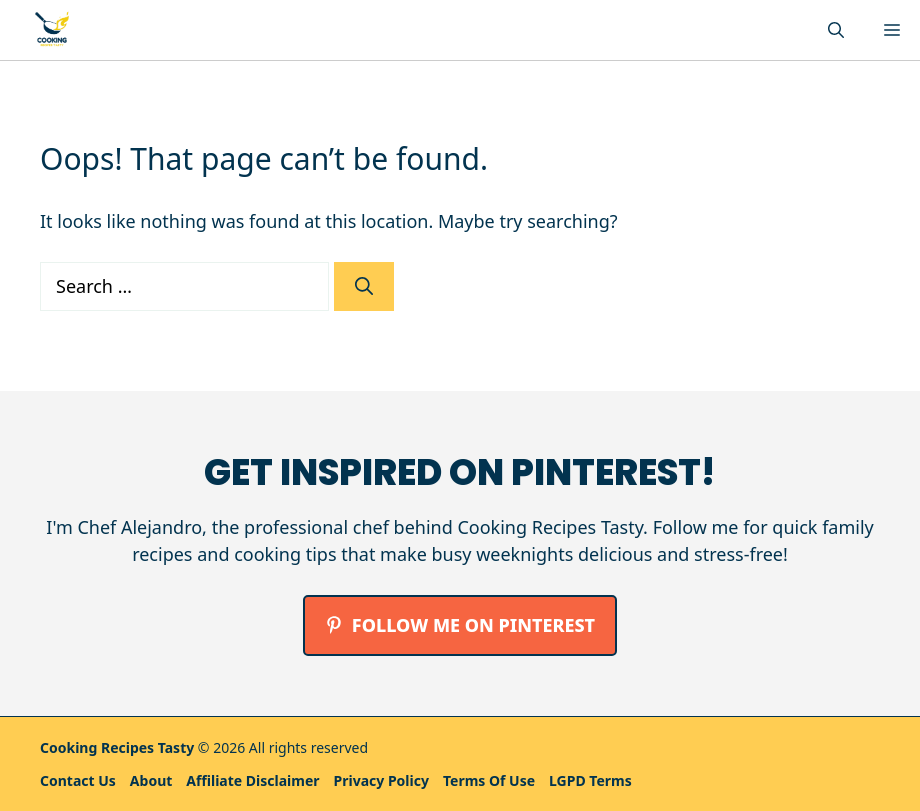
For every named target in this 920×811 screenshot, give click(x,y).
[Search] (364, 286)
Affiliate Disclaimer (252, 780)
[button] (836, 30)
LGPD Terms (590, 780)
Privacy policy (381, 780)
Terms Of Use (489, 780)
